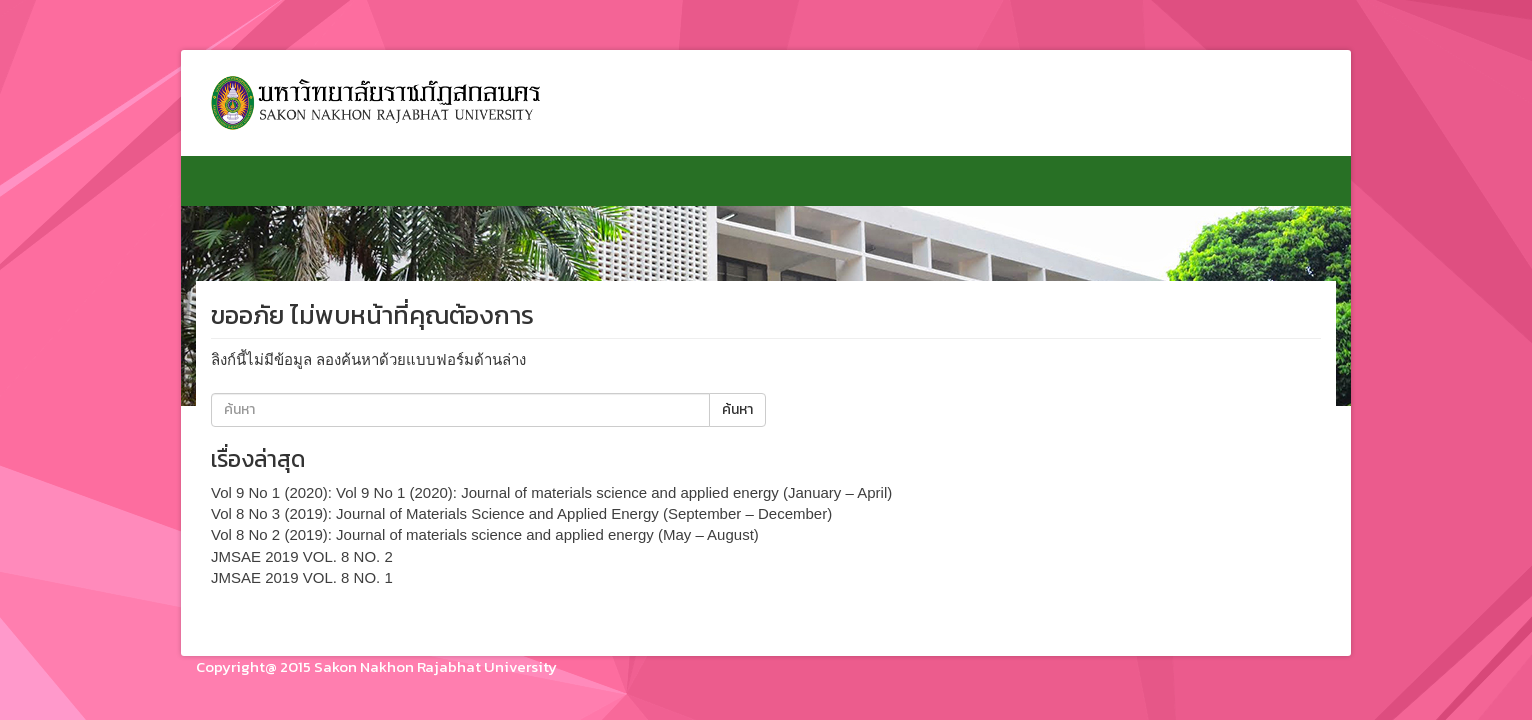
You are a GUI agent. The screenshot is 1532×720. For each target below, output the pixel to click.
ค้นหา (737, 409)
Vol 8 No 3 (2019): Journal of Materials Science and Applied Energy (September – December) (521, 513)
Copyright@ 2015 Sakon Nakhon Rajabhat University (376, 666)
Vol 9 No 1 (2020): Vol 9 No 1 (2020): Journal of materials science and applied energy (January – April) (551, 492)
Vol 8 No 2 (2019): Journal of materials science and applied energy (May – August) (485, 534)
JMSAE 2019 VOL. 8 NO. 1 (302, 577)
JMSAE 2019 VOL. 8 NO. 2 (302, 556)
